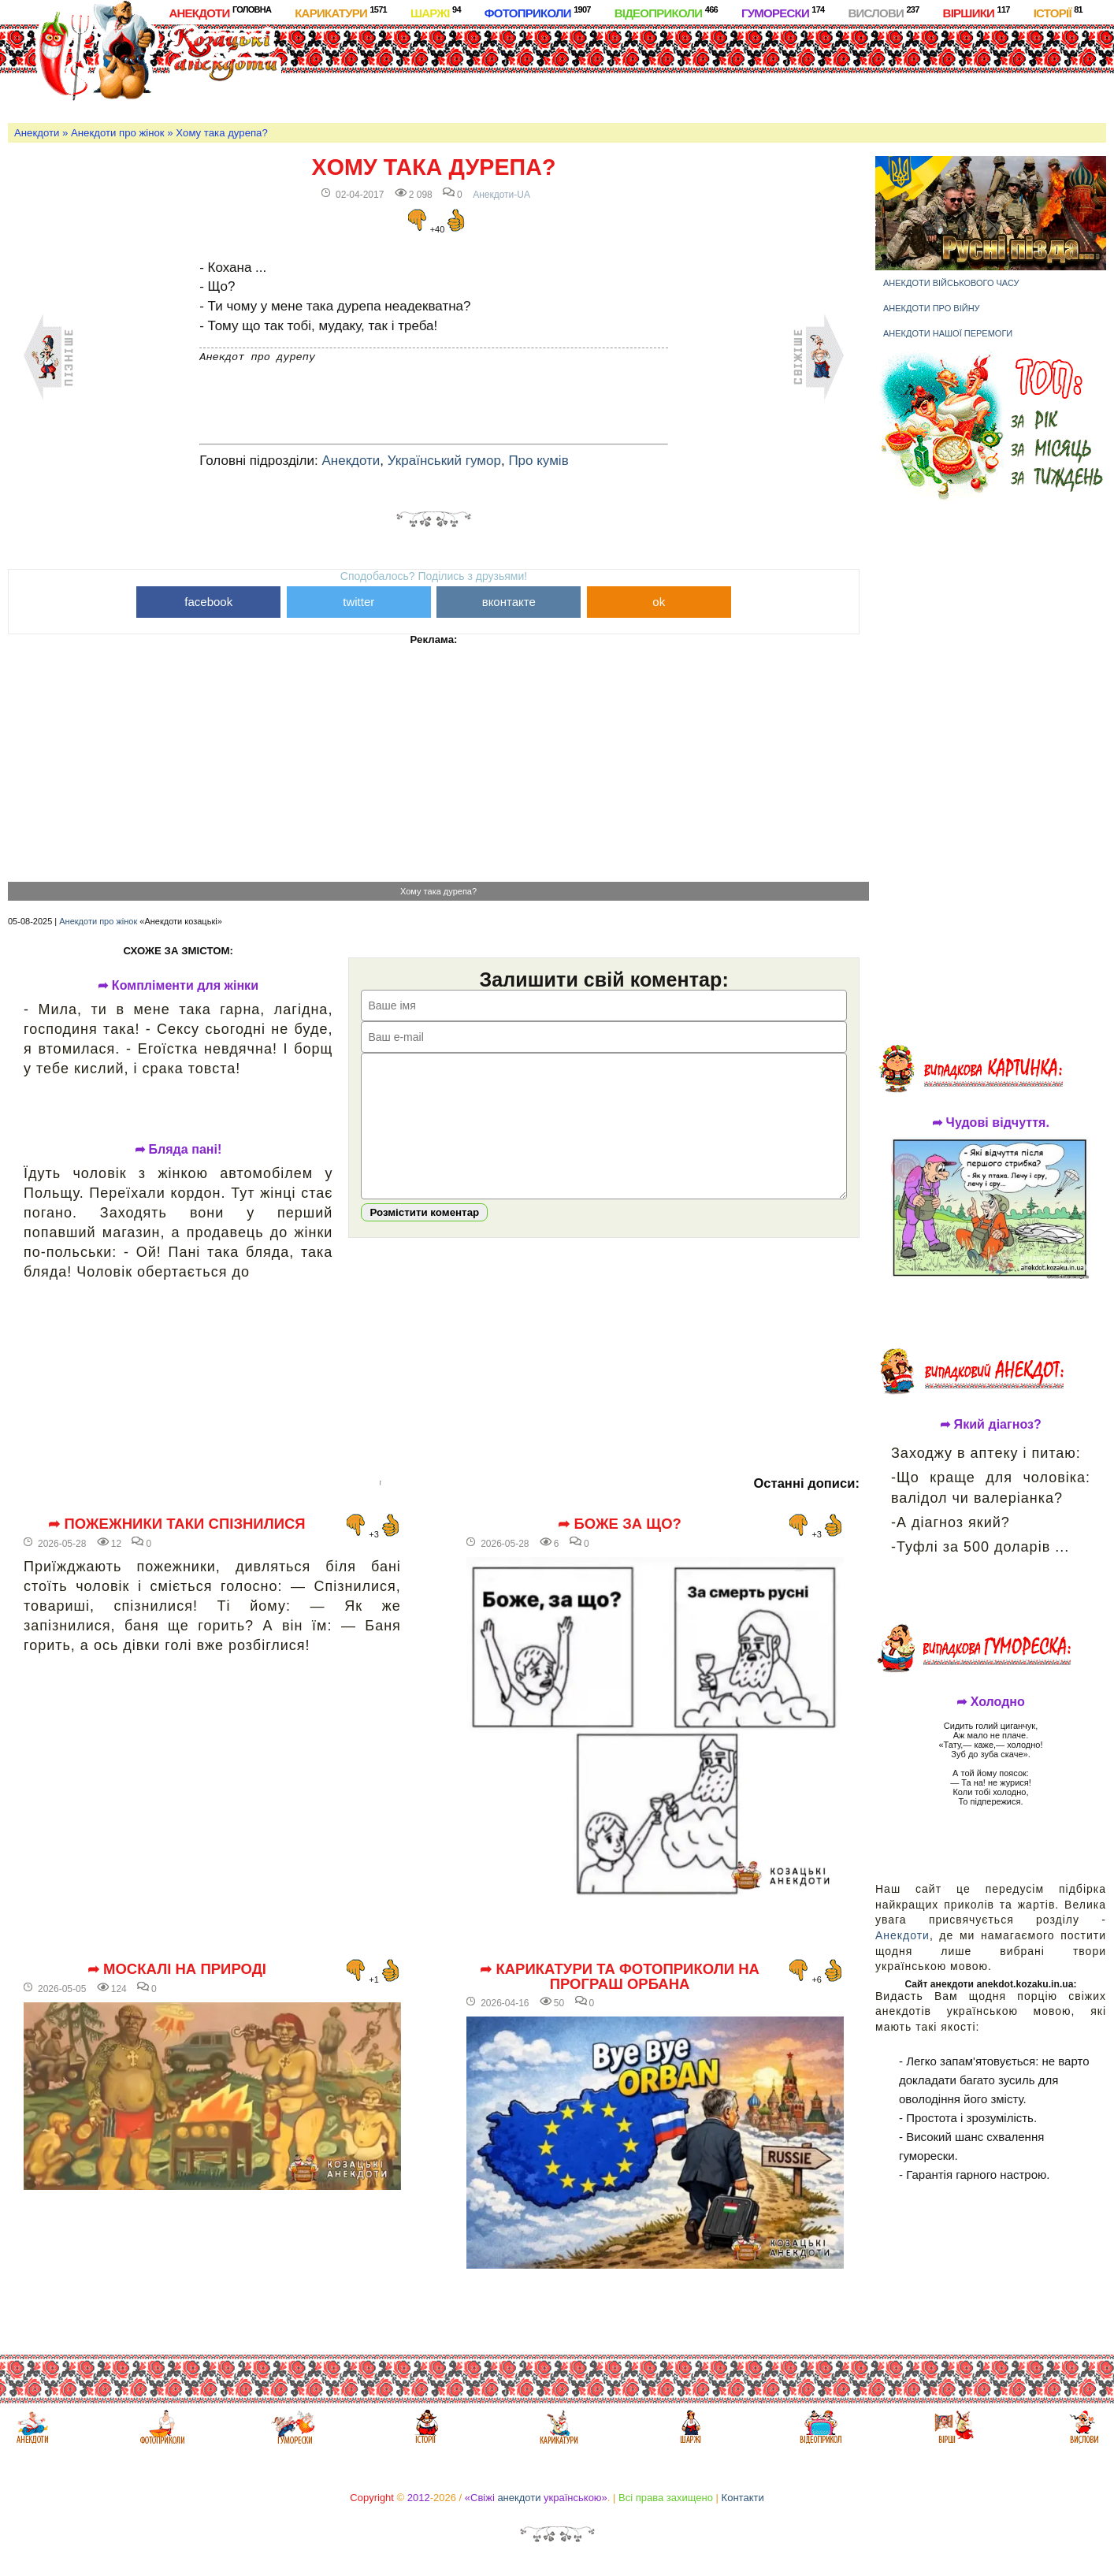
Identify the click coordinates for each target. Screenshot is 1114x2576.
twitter (358, 601)
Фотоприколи (538, 12)
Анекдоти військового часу (951, 283)
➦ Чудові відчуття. (990, 1123)
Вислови (883, 12)
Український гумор (444, 460)
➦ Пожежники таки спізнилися (177, 1524)
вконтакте (509, 601)
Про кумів (538, 460)
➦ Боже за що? (619, 1524)
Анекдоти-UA (501, 194)
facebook (208, 601)
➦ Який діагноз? (991, 1424)
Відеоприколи (666, 12)
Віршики (976, 12)
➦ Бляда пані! (178, 1149)
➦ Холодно (990, 1702)
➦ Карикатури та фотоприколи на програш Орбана (619, 1976)
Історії (1058, 12)
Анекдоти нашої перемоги (947, 333)
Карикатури (341, 12)
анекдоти (518, 2498)
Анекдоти (220, 12)
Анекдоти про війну (931, 308)
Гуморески (783, 12)
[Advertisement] (624, 70)
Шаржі (435, 12)
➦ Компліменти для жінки (178, 985)
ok (658, 601)
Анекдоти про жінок (118, 133)
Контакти (743, 2498)
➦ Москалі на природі (176, 1969)
